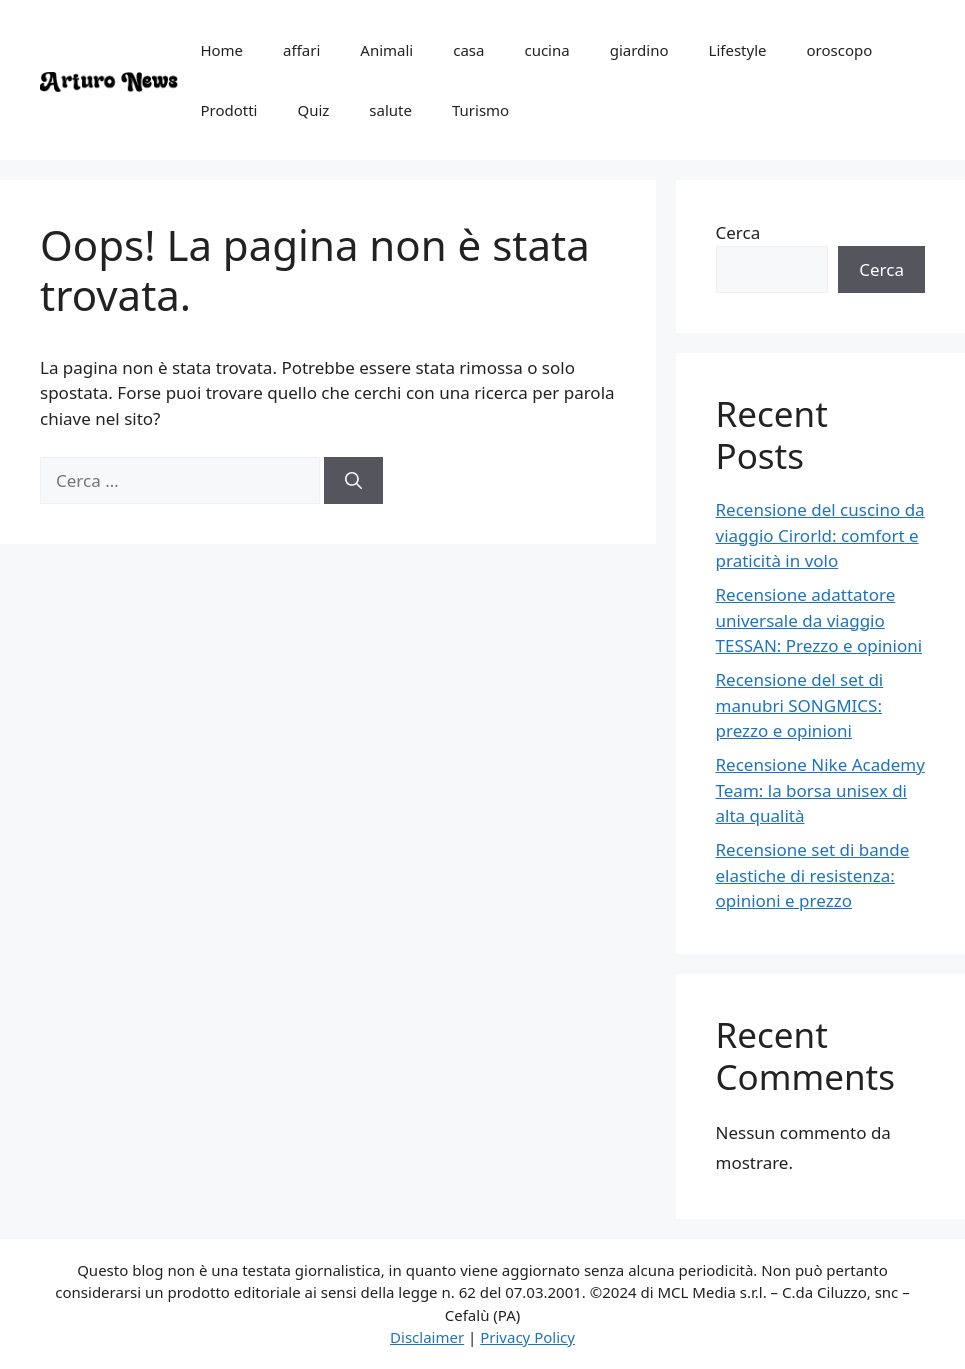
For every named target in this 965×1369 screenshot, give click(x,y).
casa (468, 50)
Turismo (480, 110)
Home (221, 50)
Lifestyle (738, 50)
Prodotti (228, 110)
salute (390, 110)
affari (301, 50)
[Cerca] (353, 481)
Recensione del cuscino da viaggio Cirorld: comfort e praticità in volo (820, 535)
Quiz (313, 110)
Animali (386, 50)
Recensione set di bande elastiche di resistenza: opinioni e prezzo (813, 875)
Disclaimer (427, 1337)
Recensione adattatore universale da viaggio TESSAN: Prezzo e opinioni (819, 620)
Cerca (738, 232)
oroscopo (839, 50)
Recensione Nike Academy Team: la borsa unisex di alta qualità (820, 790)
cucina (546, 50)
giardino (639, 50)
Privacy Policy (527, 1337)
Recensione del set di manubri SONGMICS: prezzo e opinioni (800, 705)
